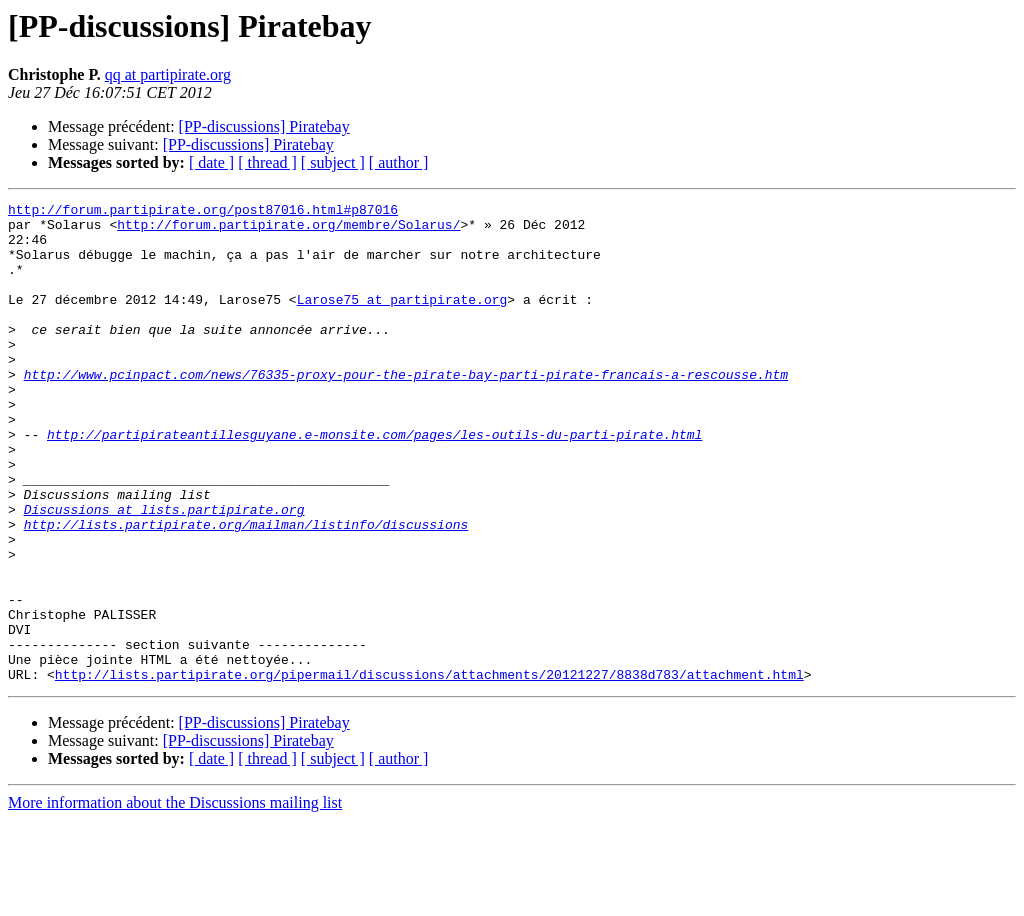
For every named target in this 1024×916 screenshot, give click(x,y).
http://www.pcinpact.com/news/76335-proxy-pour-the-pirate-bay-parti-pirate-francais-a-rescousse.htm (406, 410)
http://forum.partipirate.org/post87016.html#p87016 (203, 212)
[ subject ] (333, 162)
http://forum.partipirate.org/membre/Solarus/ (288, 230)
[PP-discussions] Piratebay (264, 126)
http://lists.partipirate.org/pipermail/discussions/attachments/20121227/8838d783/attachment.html (429, 770)
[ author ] (399, 162)
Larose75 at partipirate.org (402, 320)
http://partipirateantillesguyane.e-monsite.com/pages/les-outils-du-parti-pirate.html (374, 482)
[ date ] (211, 162)
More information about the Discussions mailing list (175, 898)
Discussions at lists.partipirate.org (164, 572)
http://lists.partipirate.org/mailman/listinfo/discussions (246, 590)
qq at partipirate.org (168, 74)
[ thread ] (267, 162)
